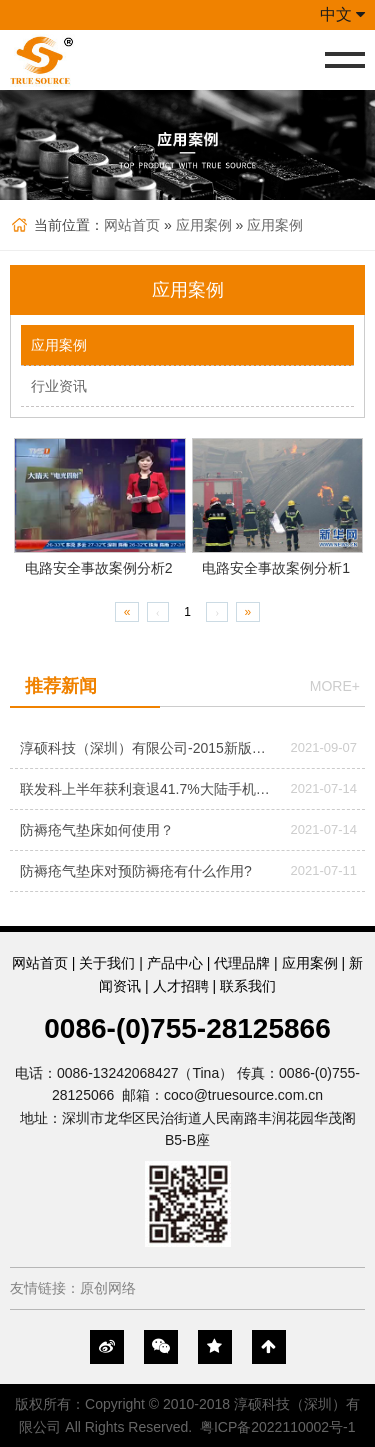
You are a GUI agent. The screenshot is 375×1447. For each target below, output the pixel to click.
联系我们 (248, 986)
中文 (342, 14)
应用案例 (204, 225)
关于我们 (107, 963)
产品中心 (175, 963)
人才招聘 (181, 986)
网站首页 (132, 225)
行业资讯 (59, 386)
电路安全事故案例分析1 (276, 568)
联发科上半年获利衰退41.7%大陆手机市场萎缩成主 (147, 789)
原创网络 (108, 1288)
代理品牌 (242, 963)
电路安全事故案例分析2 (99, 568)
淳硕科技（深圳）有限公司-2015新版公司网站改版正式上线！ (147, 748)
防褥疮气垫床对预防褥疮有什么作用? (136, 871)
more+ (335, 686)
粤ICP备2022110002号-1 (278, 1427)
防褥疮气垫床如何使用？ (97, 830)
